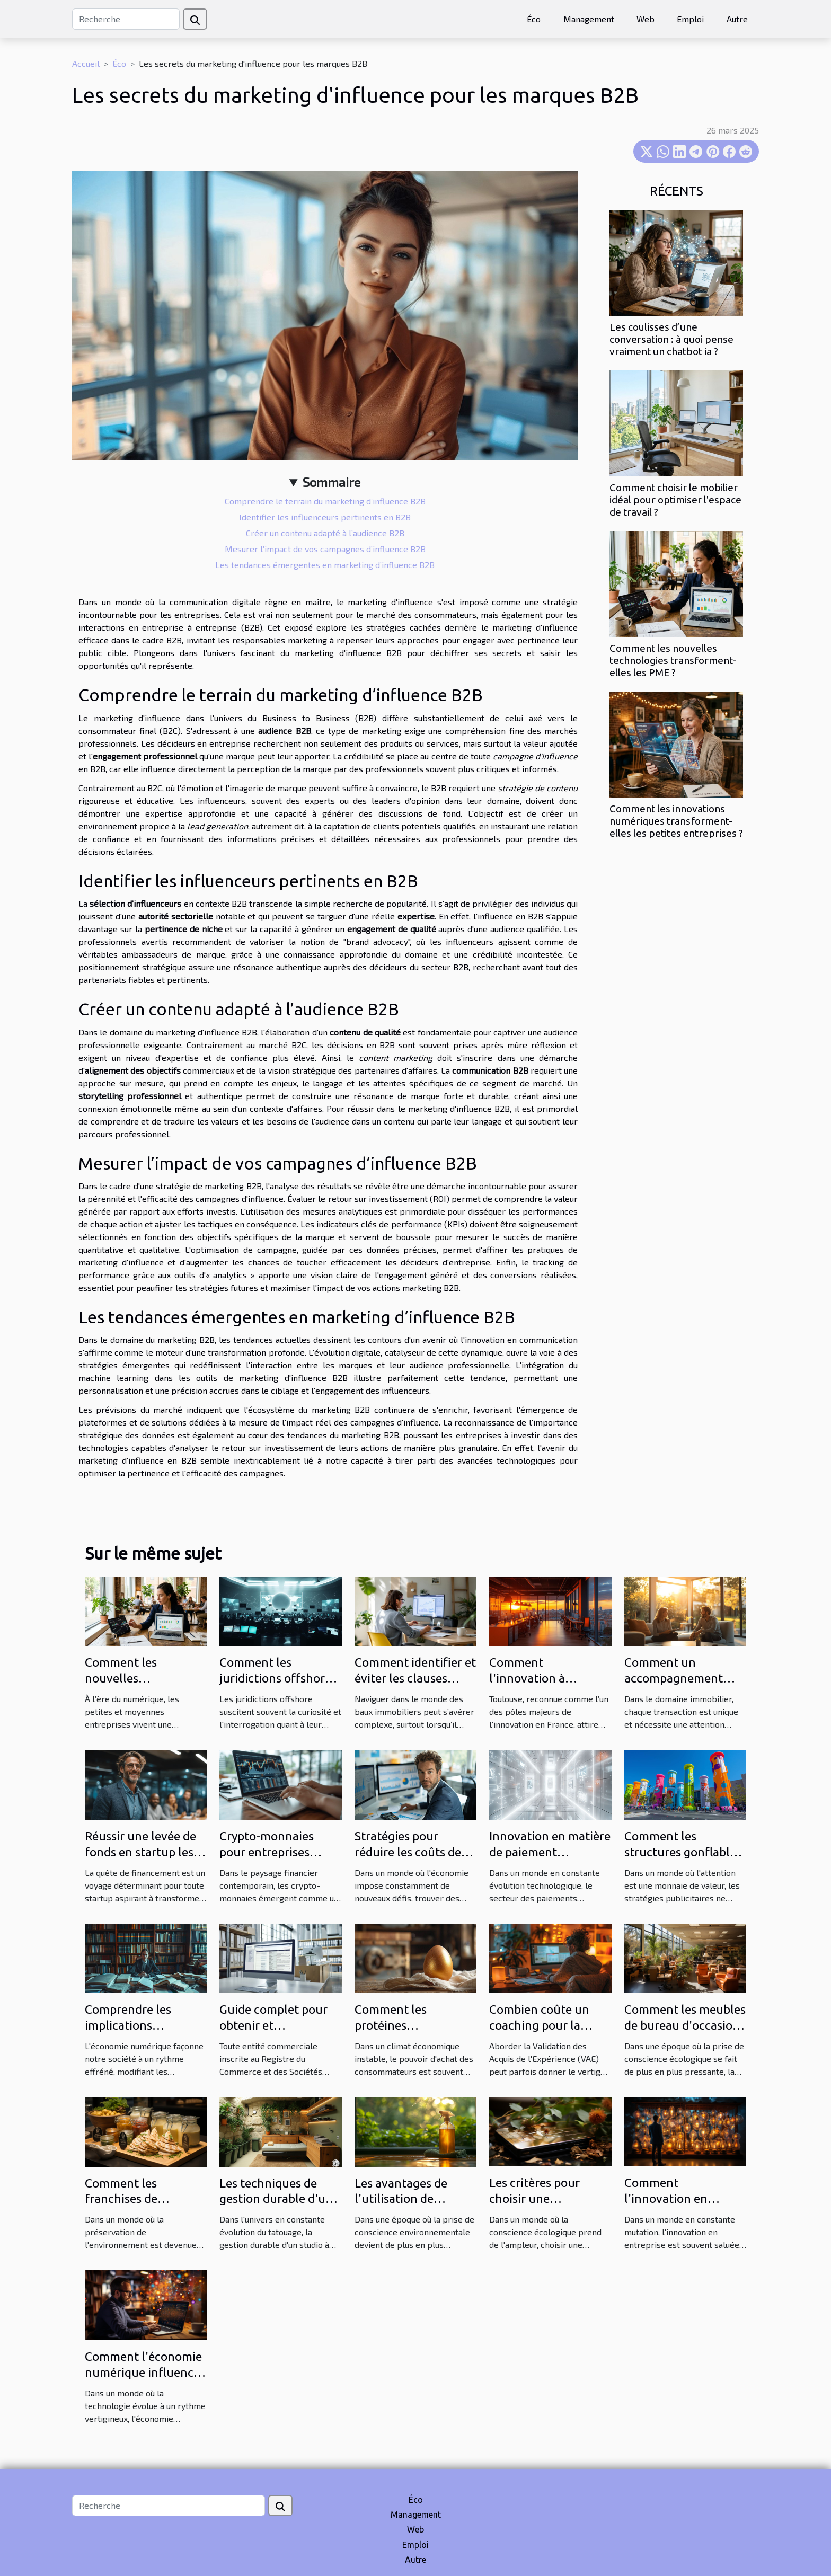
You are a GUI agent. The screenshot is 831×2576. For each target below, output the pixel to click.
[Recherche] (126, 19)
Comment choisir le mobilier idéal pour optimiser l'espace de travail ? (675, 500)
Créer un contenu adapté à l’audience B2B (325, 533)
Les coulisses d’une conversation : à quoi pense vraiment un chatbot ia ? (671, 339)
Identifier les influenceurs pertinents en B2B (325, 517)
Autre (737, 19)
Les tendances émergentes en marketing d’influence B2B (325, 565)
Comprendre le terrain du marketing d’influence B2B (325, 501)
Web (645, 19)
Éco (534, 19)
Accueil (86, 63)
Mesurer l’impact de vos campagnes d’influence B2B (325, 549)
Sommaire (331, 482)
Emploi (690, 19)
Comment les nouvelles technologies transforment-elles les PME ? (672, 660)
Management (588, 19)
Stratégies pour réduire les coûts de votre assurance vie (408, 1851)
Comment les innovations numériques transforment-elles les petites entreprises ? (676, 821)
